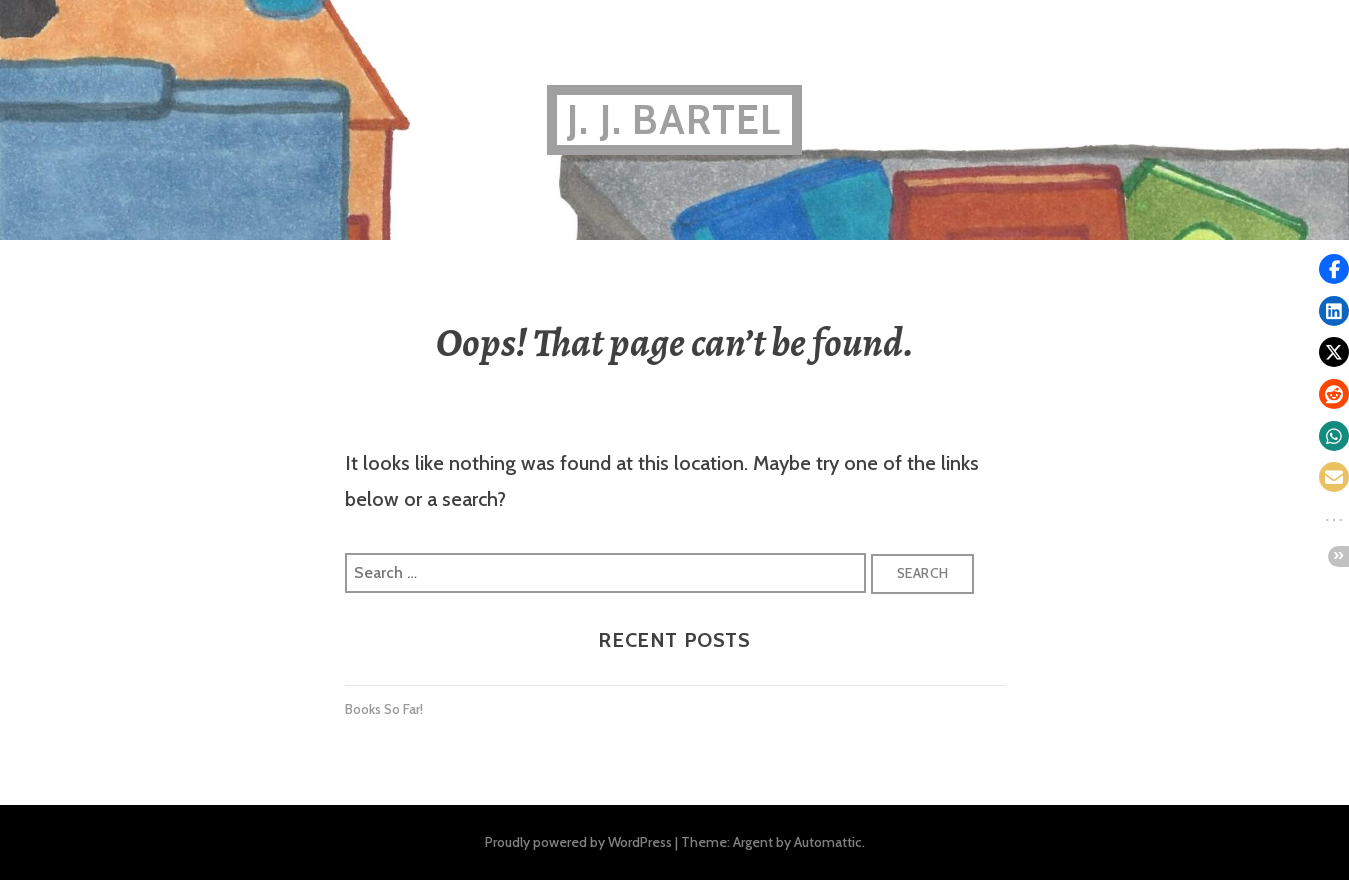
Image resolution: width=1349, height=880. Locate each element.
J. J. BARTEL (674, 119)
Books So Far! (384, 709)
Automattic (828, 842)
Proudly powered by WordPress (578, 842)
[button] (1334, 269)
